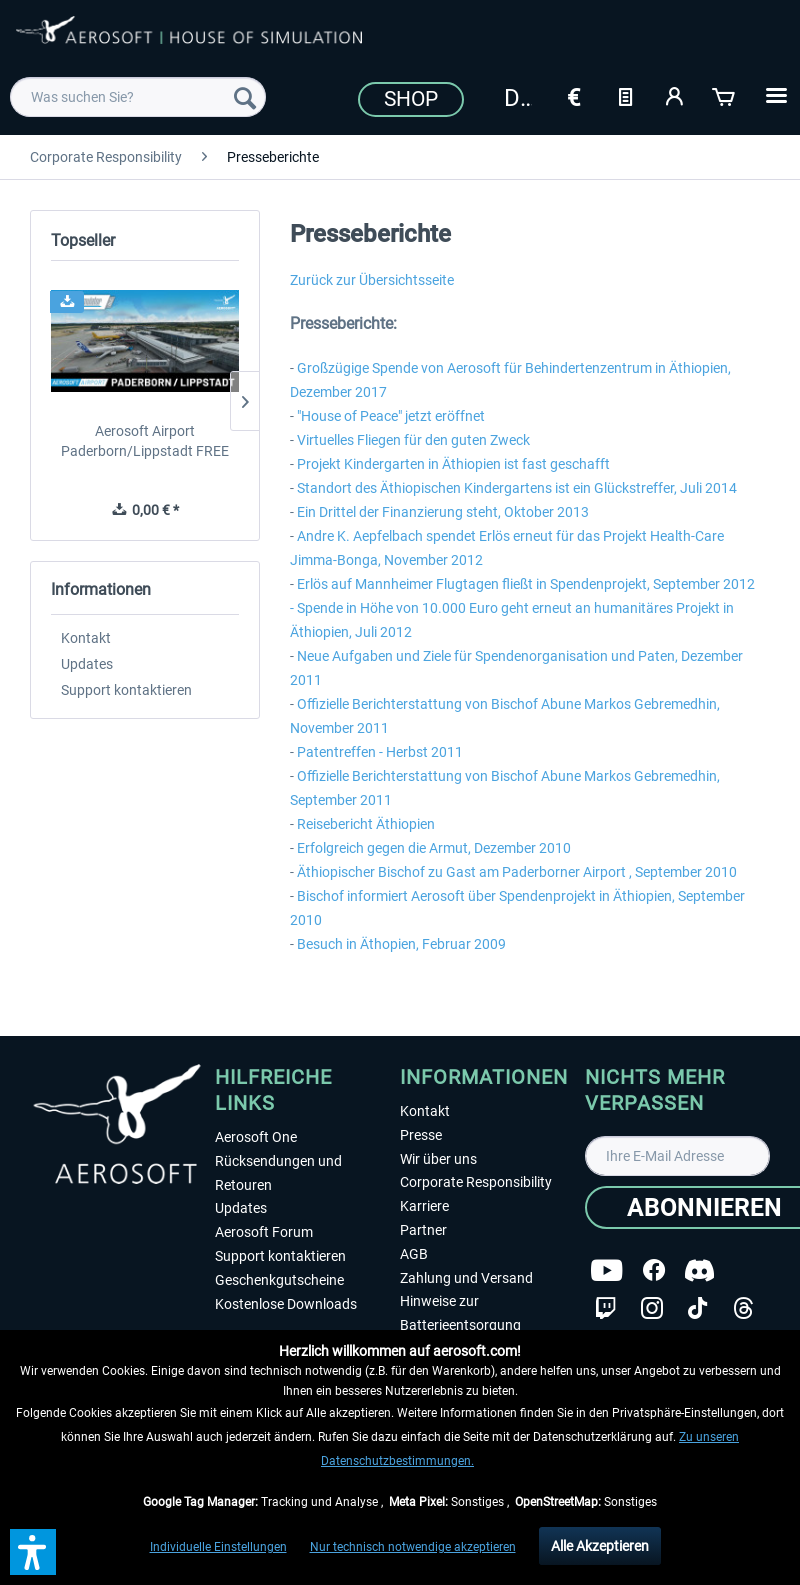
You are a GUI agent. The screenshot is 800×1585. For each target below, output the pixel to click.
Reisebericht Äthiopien (366, 824)
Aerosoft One (256, 1137)
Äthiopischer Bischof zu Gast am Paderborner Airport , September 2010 (517, 872)
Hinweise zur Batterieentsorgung (460, 1313)
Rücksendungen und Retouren (278, 1173)
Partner (423, 1230)
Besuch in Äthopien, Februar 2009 (401, 944)
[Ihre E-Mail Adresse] (677, 1156)
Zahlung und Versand (466, 1278)
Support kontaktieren (126, 690)
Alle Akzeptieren (600, 1546)
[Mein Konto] (675, 95)
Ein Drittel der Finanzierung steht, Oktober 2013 (443, 512)
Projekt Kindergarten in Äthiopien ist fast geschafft (453, 464)
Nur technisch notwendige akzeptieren (413, 1547)
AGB (414, 1254)
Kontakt (86, 638)
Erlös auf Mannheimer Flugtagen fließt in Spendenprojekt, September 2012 (526, 584)
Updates (87, 664)
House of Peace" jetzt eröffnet (393, 416)
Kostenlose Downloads (286, 1304)
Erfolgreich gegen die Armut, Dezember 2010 (434, 848)
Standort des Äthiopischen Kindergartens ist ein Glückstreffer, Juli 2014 (517, 488)
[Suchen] (245, 97)
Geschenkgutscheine (279, 1280)
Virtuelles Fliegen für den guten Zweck (413, 440)
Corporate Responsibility (476, 1182)
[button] (33, 1552)
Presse (421, 1135)
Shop (411, 99)
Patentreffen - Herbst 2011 (380, 752)
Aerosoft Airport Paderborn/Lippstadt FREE (145, 441)
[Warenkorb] (725, 95)
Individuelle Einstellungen (218, 1547)
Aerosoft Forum (264, 1232)
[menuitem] (138, 97)
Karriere (424, 1206)
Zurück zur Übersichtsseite (372, 280)
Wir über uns (438, 1159)
